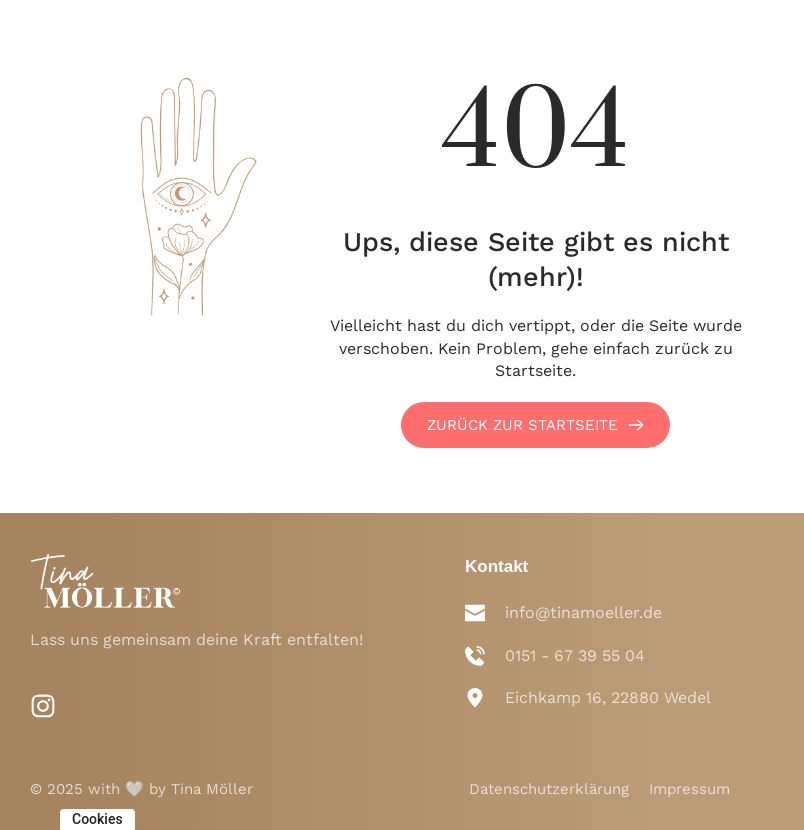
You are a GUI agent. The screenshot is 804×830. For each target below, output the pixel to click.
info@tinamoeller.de (583, 612)
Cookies (97, 819)
